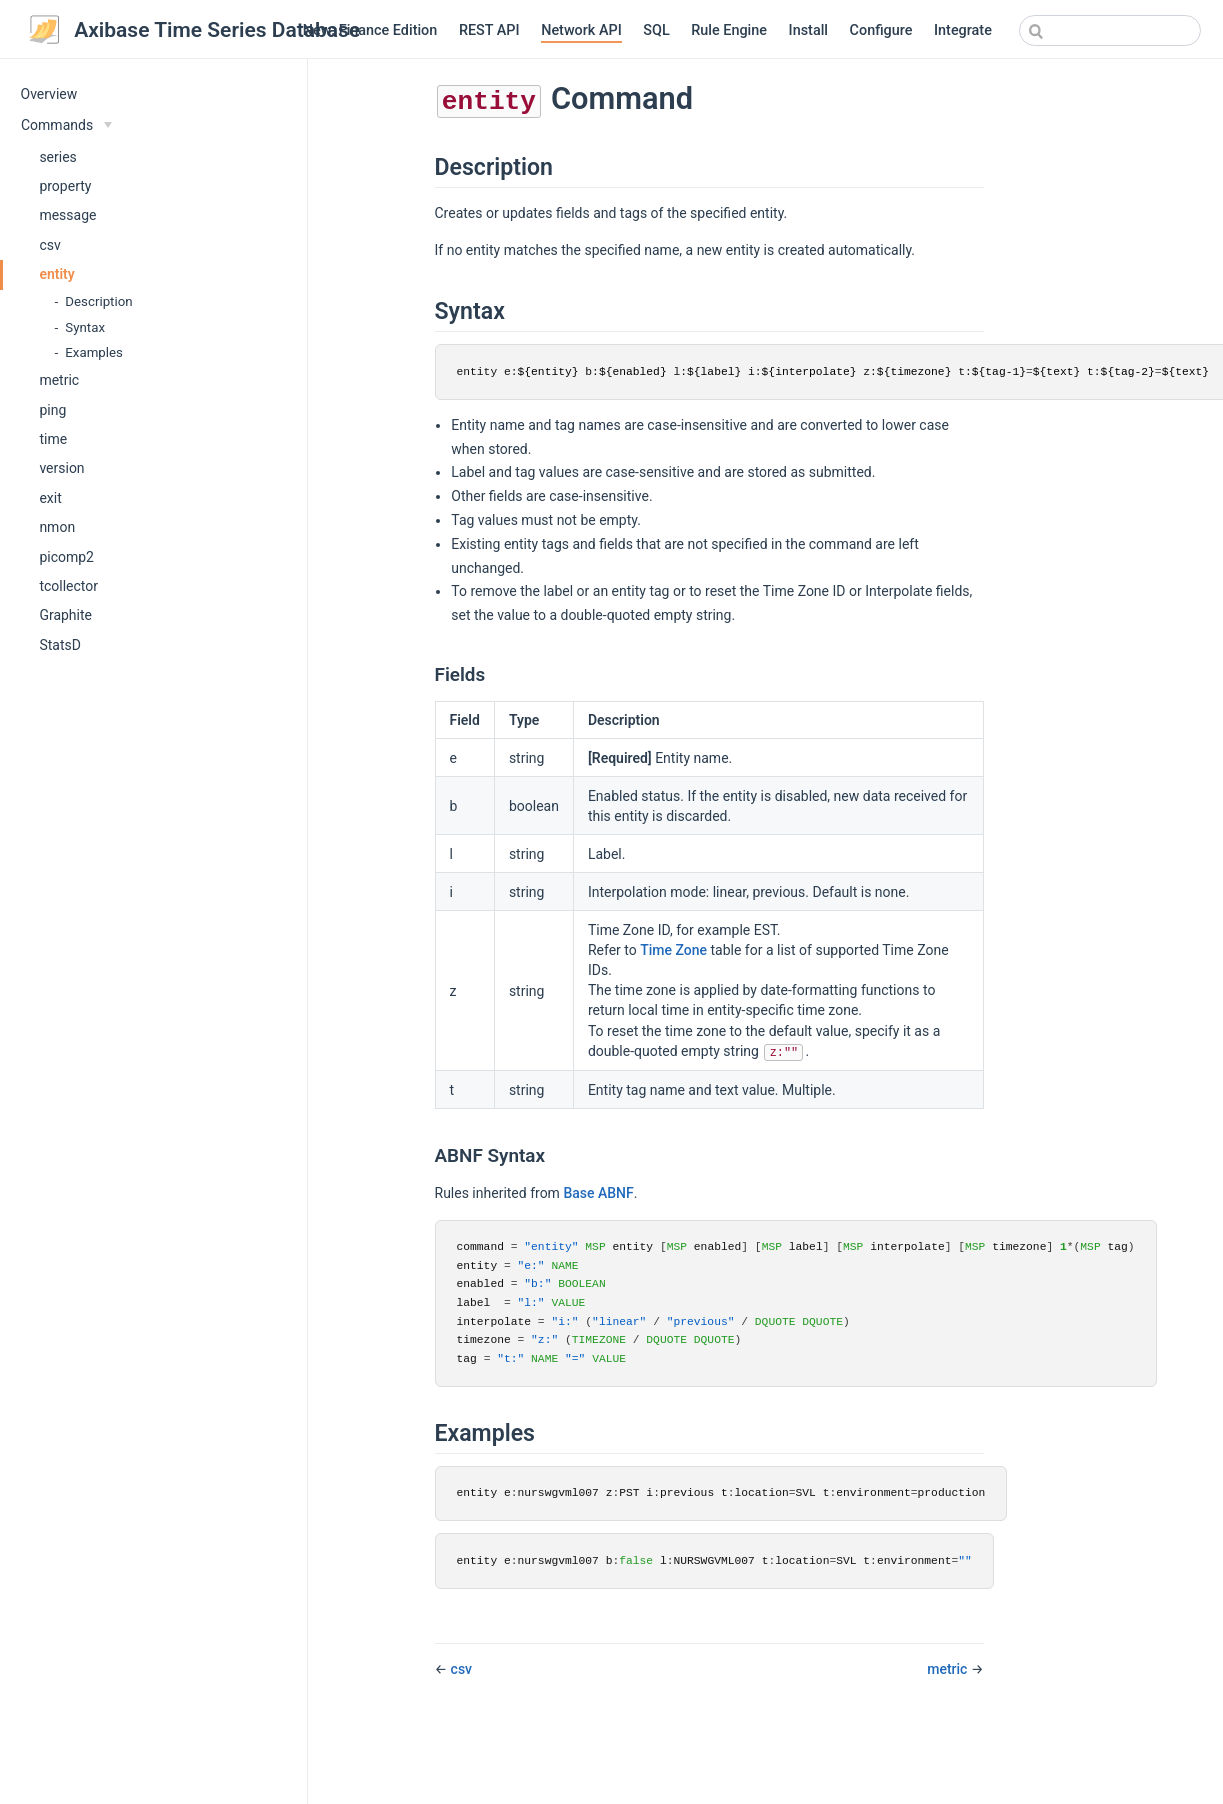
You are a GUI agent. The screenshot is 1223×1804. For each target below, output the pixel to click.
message (67, 215)
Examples (94, 352)
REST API (489, 30)
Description (98, 301)
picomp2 (66, 557)
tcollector (68, 586)
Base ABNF (598, 1193)
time (53, 439)
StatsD (60, 645)
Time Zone (673, 950)
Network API (581, 30)
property (65, 186)
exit (50, 498)
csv (49, 245)
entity (56, 274)
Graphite (65, 615)
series (57, 157)
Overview (49, 94)
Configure (881, 30)
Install (808, 30)
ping (52, 410)
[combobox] (1110, 30)
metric (59, 380)
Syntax (85, 327)
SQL (656, 30)
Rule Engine (729, 30)
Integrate (963, 30)
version (61, 468)
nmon (57, 527)
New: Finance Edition (370, 30)
